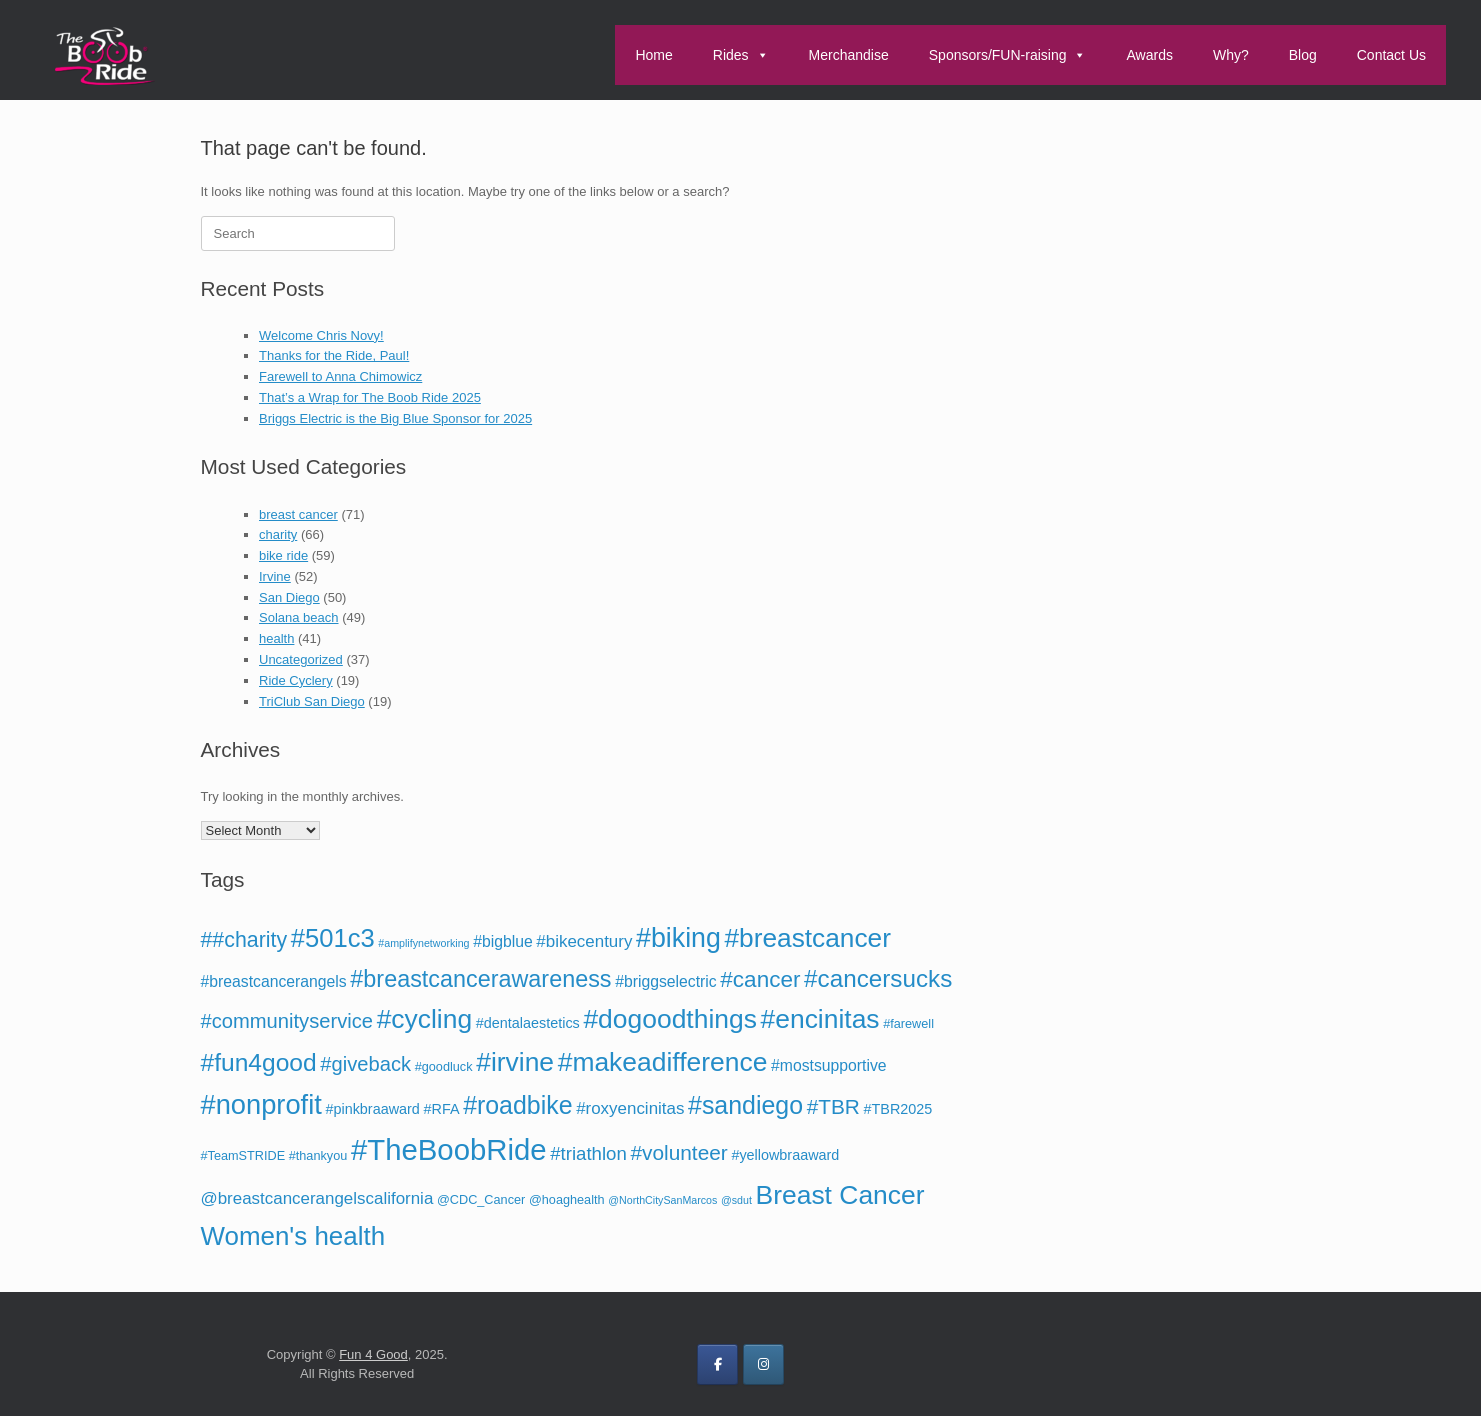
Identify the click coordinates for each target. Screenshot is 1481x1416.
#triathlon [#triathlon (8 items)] (588, 1153)
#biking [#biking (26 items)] (678, 938)
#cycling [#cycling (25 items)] (425, 1019)
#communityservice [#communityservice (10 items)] (287, 1021)
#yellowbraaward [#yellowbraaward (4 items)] (785, 1155)
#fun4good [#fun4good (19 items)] (259, 1062)
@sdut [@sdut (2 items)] (736, 1200)
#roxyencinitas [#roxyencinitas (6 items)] (630, 1108)
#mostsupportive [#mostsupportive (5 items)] (829, 1065)
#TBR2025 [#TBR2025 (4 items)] (898, 1109)
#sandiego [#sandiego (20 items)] (745, 1105)
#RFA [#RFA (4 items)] (442, 1109)
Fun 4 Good (373, 1354)
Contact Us (1391, 55)
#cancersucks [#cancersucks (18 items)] (878, 978)
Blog (1303, 55)
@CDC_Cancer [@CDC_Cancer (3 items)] (481, 1200)
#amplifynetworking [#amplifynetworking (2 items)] (423, 943)
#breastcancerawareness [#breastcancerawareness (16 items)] (480, 979)
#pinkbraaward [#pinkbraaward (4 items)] (372, 1109)
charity (278, 534)
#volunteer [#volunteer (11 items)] (678, 1152)
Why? (1231, 55)
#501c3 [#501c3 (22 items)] (333, 938)
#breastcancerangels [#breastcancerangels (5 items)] (274, 981)
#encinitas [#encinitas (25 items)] (820, 1019)
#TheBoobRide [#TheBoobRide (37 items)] (449, 1149)
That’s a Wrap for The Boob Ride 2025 (370, 397)
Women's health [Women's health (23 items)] (293, 1236)
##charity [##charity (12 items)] (244, 940)
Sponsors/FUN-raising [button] (1008, 55)
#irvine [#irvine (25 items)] (515, 1062)
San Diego (289, 597)
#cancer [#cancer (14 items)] (760, 979)
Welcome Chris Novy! (321, 335)
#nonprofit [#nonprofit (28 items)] (261, 1104)
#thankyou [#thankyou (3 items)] (318, 1156)
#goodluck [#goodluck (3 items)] (444, 1067)
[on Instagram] (763, 1364)
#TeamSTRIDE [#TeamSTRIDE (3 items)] (243, 1156)
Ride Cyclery (296, 680)
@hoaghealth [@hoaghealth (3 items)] (567, 1200)
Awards (1149, 55)
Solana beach (299, 617)
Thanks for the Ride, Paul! (334, 355)
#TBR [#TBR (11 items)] (833, 1106)
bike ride (283, 555)
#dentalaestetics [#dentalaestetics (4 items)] (528, 1023)
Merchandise (849, 55)
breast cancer (298, 514)
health (276, 638)
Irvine (275, 576)
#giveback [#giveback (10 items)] (365, 1064)
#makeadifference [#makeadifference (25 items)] (663, 1062)
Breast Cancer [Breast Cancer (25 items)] (840, 1195)
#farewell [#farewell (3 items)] (908, 1024)
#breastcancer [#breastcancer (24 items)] (807, 938)
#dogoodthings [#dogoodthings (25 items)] (669, 1019)
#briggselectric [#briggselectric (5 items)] (666, 981)
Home (653, 55)
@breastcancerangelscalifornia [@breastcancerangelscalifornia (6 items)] (317, 1198)
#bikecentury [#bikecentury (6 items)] (584, 941)
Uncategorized (301, 659)
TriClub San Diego (312, 701)
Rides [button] (741, 55)
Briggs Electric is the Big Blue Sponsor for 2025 (395, 418)
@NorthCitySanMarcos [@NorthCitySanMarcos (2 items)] (662, 1200)
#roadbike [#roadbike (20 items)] (517, 1105)
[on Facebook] (717, 1364)
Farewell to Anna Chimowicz (340, 376)
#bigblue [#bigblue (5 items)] (503, 941)
